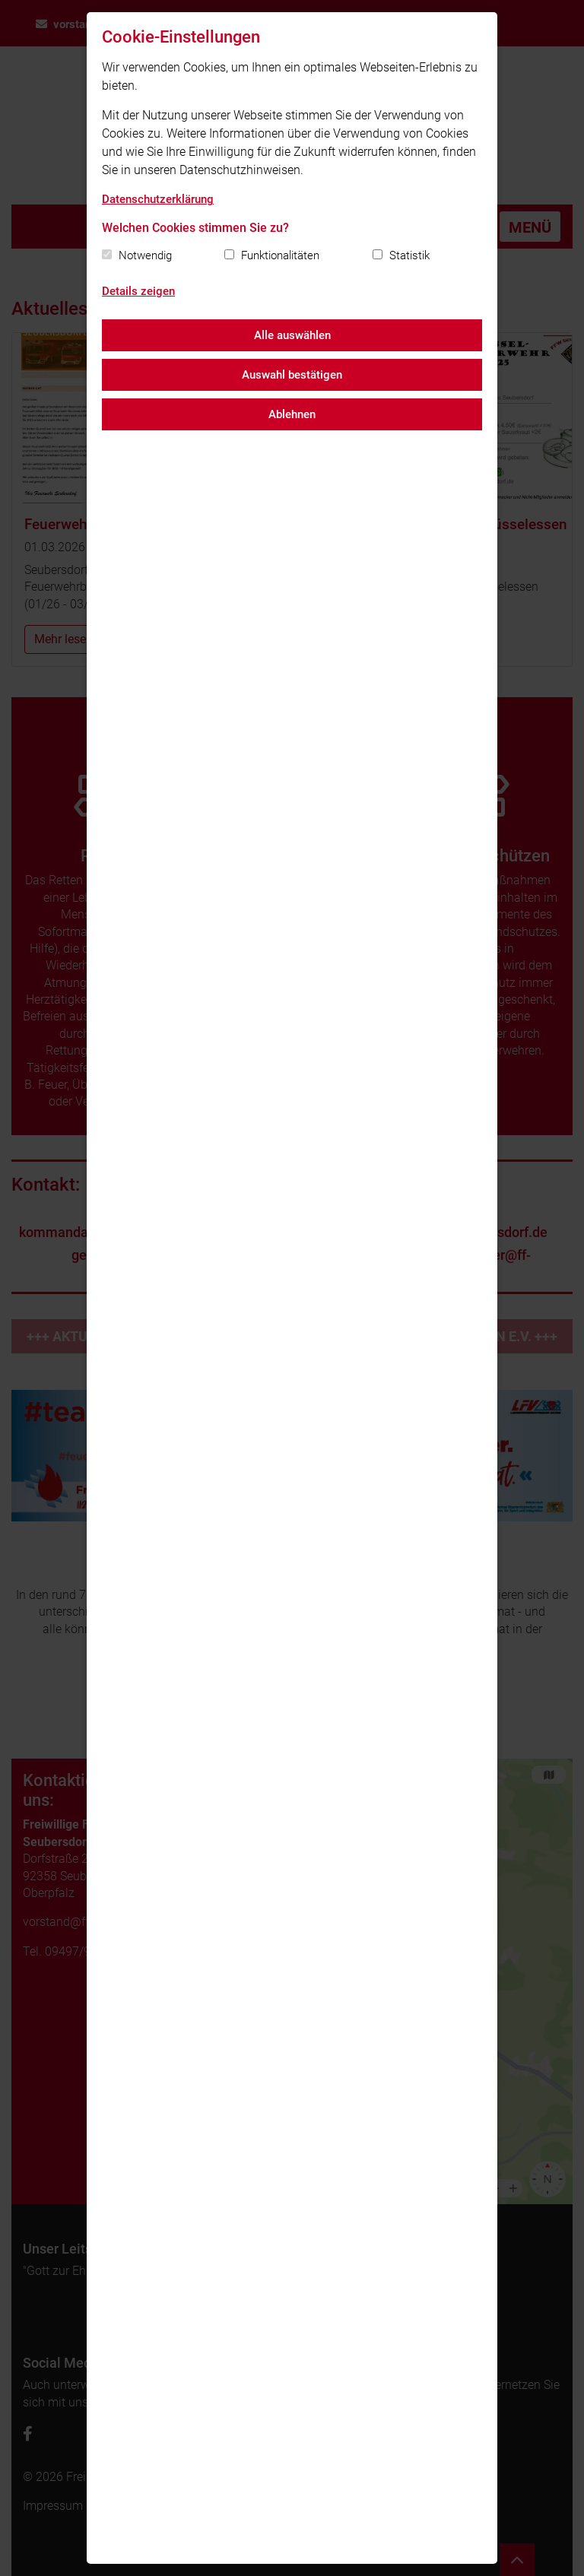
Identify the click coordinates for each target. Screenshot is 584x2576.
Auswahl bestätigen (292, 375)
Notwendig (145, 255)
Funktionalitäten (280, 255)
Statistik (409, 255)
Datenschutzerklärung (158, 199)
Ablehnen (292, 414)
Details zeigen (138, 291)
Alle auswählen (292, 335)
